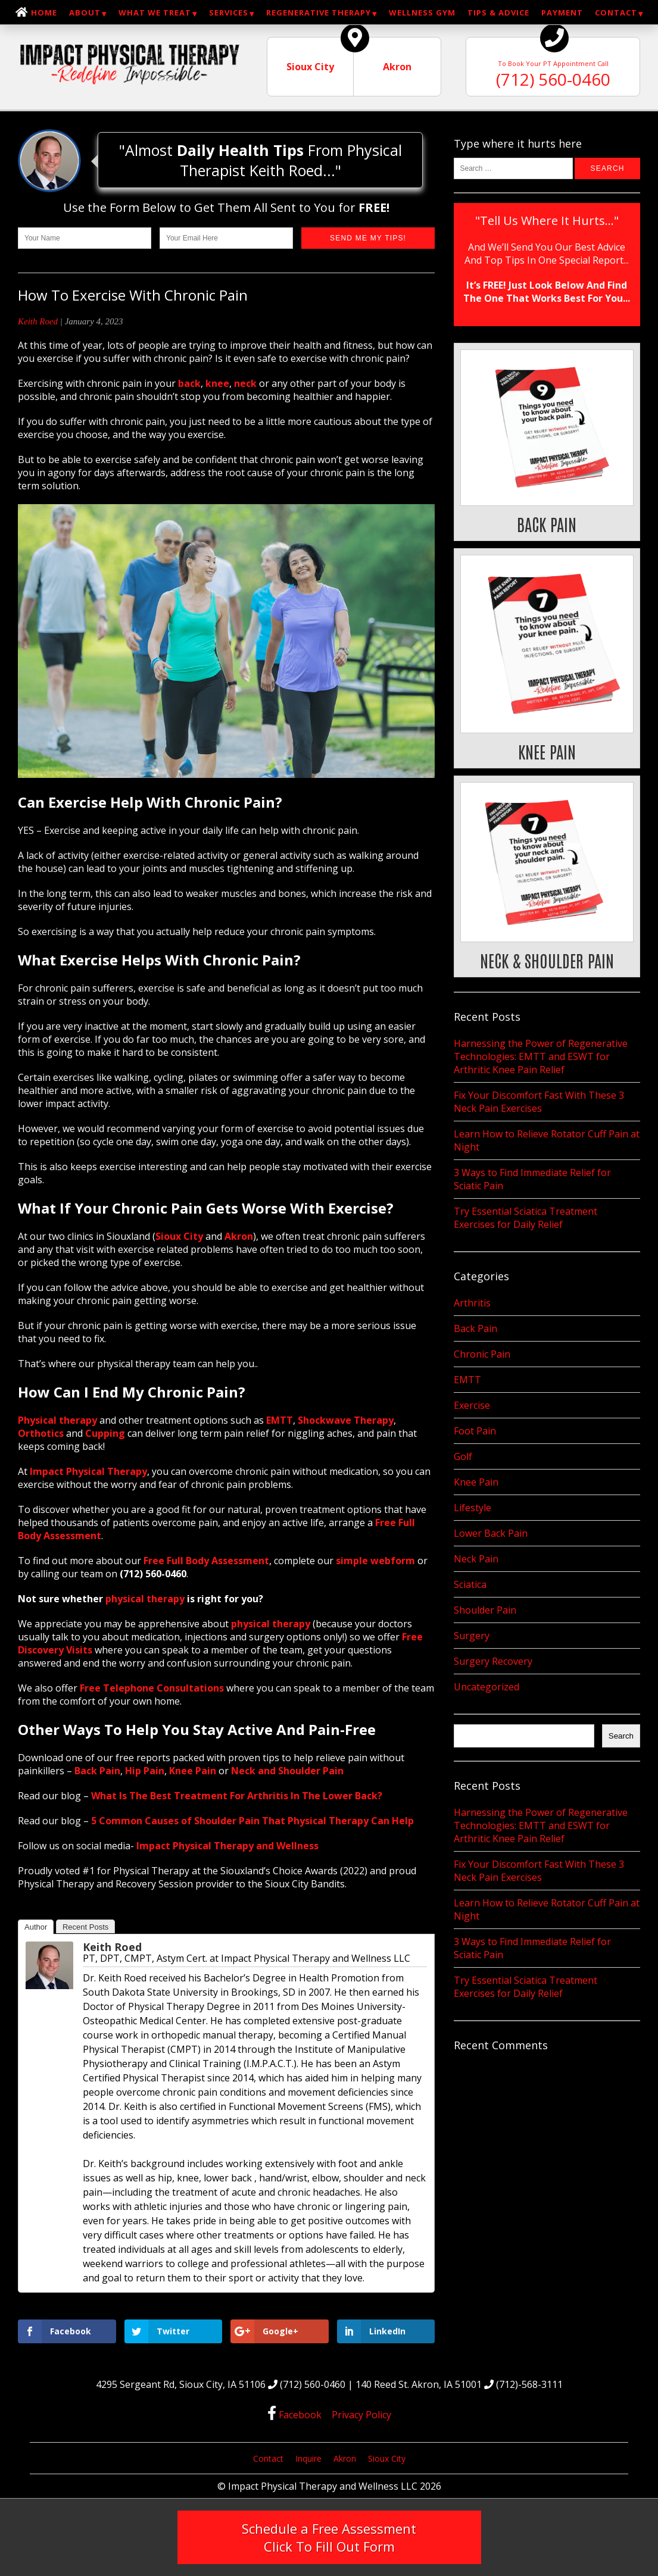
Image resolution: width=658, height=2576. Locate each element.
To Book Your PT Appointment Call (553, 63)
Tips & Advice (498, 12)
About (85, 12)
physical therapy (145, 1598)
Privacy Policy (361, 2414)
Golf (463, 1456)
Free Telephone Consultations (152, 1688)
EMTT (467, 1379)
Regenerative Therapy (318, 12)
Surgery (471, 1635)
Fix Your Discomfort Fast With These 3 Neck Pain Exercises (539, 1102)
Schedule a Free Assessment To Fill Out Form (329, 2537)
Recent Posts (85, 1926)
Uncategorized (486, 1686)
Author (35, 1926)
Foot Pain (475, 1430)
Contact (616, 12)
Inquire (308, 2458)
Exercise (472, 1405)
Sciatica (470, 1584)
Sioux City (387, 2458)
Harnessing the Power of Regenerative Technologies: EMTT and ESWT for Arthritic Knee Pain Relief (541, 1056)
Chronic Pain (482, 1354)
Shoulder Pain (485, 1610)
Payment (562, 12)
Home (44, 12)
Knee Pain (476, 1482)
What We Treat (154, 12)
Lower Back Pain (491, 1533)
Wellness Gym (422, 12)
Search (621, 1735)
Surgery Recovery (493, 1661)
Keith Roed (38, 321)
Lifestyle (472, 1507)
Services (228, 12)
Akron (344, 2458)
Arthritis (472, 1302)
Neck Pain (476, 1558)
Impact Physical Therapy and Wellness (227, 1845)
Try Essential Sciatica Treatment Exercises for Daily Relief (525, 1218)
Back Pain (475, 1328)
